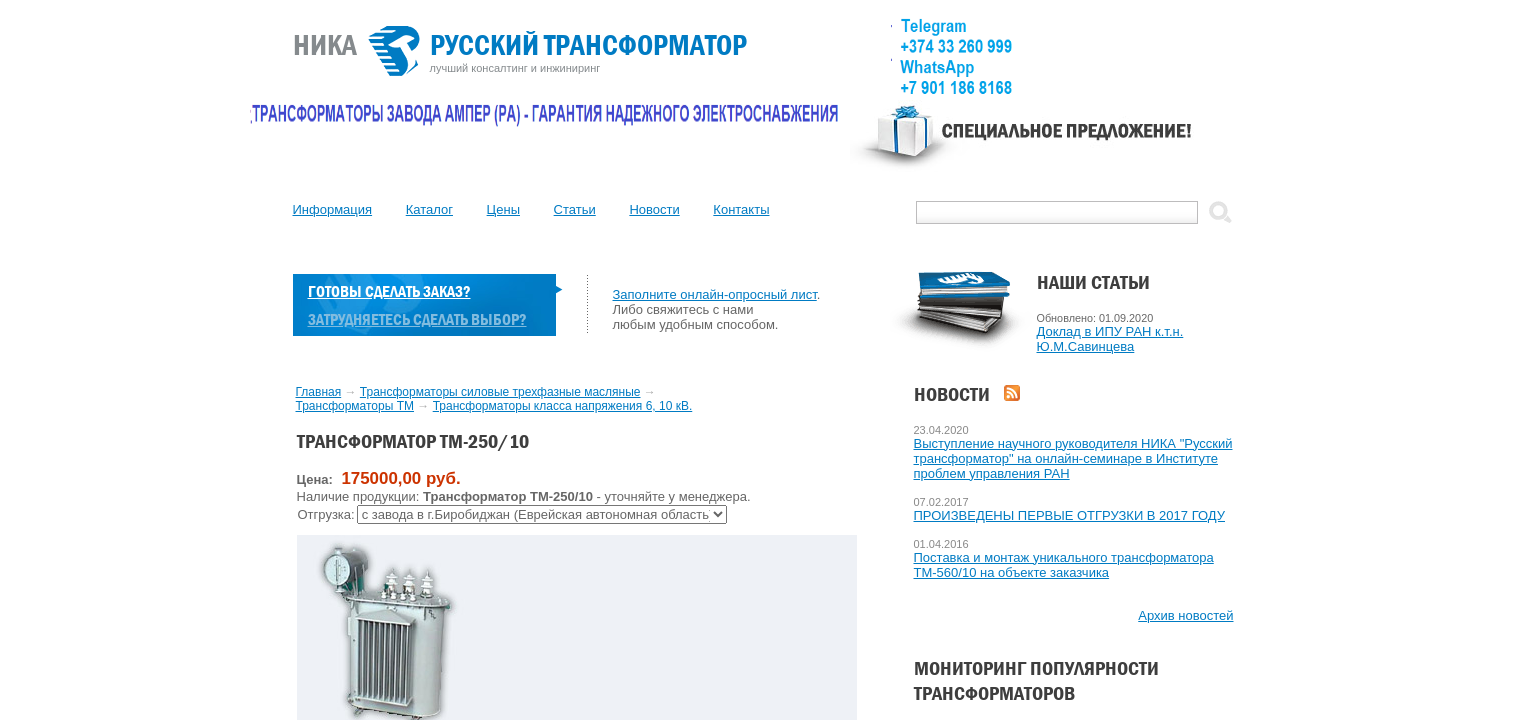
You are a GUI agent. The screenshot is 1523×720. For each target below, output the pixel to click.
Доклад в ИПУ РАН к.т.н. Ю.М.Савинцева (1110, 339)
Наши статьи (1093, 282)
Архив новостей (1185, 615)
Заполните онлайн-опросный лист (715, 294)
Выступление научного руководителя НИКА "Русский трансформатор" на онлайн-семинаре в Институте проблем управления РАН (1073, 458)
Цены (503, 209)
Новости (654, 209)
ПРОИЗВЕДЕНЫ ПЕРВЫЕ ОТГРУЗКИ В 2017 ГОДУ (1070, 515)
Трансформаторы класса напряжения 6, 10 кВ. (563, 406)
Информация (333, 209)
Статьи (575, 209)
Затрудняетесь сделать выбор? (417, 319)
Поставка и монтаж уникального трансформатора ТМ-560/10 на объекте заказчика (1064, 565)
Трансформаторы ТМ (355, 406)
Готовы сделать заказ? (389, 291)
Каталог (429, 209)
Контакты (741, 209)
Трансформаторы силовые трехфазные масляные (500, 392)
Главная (319, 392)
